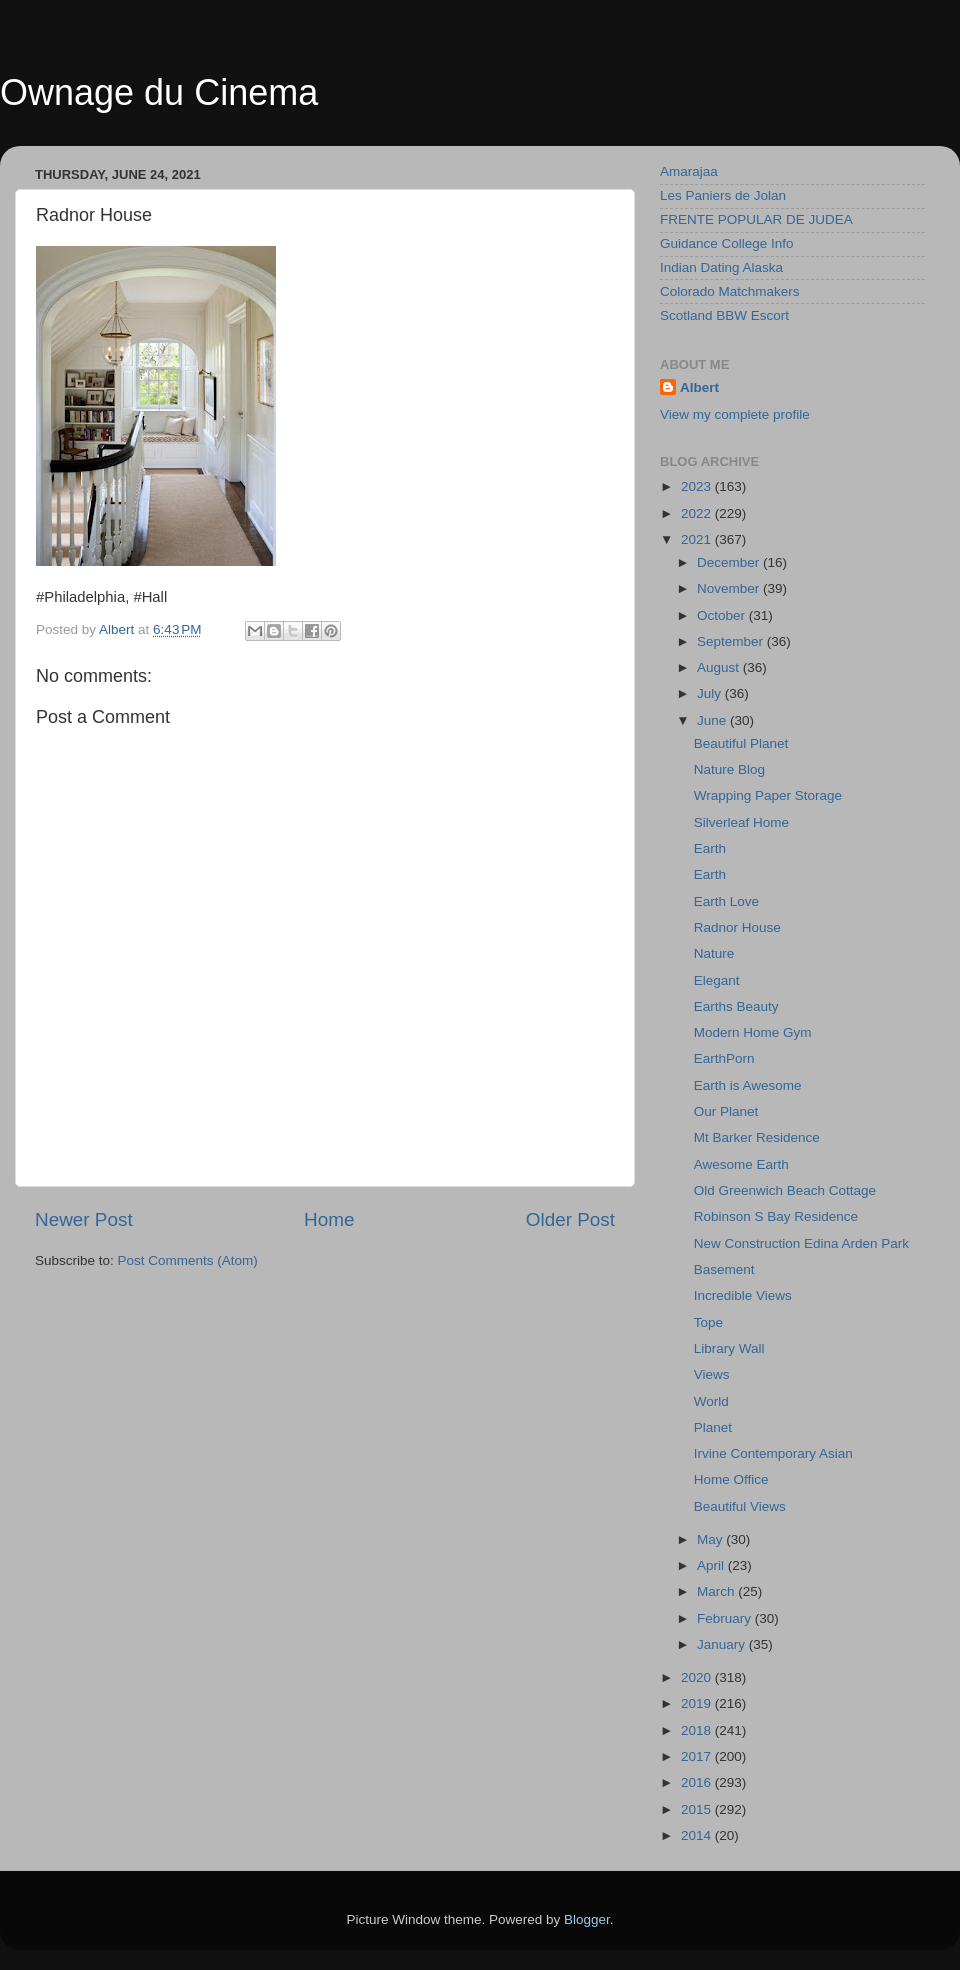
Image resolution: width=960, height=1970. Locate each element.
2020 (698, 1677)
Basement (724, 1269)
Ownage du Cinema (159, 92)
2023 (698, 486)
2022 (698, 513)
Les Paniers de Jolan (723, 195)
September (732, 641)
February (726, 1618)
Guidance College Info (727, 243)
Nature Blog (729, 769)
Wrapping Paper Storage (768, 795)
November (730, 588)
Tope (708, 1322)
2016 (698, 1782)
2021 (698, 539)
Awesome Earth (741, 1164)
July (711, 693)
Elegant (717, 980)
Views (712, 1374)
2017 (698, 1756)
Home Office (731, 1479)
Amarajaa (689, 171)
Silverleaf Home (741, 822)
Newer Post (84, 1219)
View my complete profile (735, 414)
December (730, 562)
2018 (698, 1730)
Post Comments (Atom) (188, 1260)
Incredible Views (743, 1295)
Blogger (587, 1919)
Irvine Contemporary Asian (773, 1453)
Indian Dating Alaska (721, 267)
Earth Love (726, 901)
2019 (698, 1703)
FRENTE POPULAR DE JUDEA (756, 219)
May (711, 1539)
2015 (698, 1809)
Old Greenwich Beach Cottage (785, 1190)
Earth (710, 848)
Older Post (570, 1219)
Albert (699, 387)
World (711, 1401)
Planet (713, 1427)
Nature (714, 953)
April (712, 1565)
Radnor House (737, 927)
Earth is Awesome (748, 1085)
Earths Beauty (736, 1006)
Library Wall (729, 1348)
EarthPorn (724, 1058)
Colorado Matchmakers (730, 291)
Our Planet (726, 1111)
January (723, 1644)
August (720, 667)
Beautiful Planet (741, 743)
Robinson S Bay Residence (776, 1216)
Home (329, 1219)
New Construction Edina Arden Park (801, 1243)
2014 (698, 1835)
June (713, 720)
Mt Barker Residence (757, 1137)
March (717, 1591)
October (723, 615)
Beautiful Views (740, 1506)
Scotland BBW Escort (724, 315)
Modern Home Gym (753, 1032)
